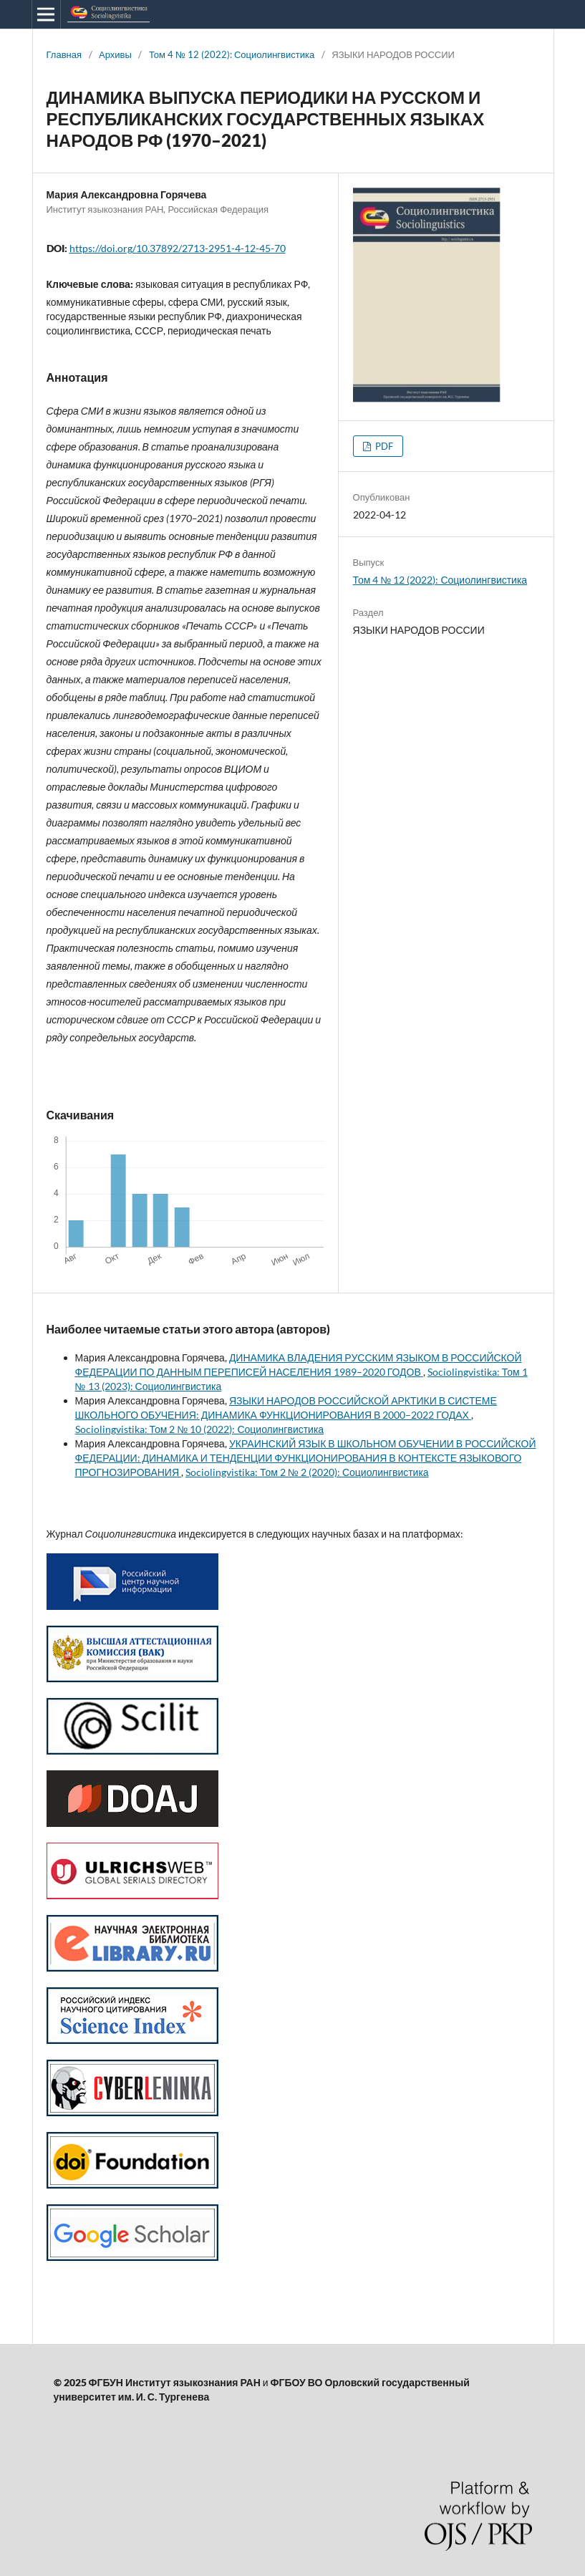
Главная (64, 54)
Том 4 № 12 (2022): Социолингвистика (231, 54)
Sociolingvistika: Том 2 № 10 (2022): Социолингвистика (199, 1429)
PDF (383, 446)
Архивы (115, 54)
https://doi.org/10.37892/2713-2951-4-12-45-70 (177, 248)
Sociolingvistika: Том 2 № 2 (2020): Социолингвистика (307, 1472)
